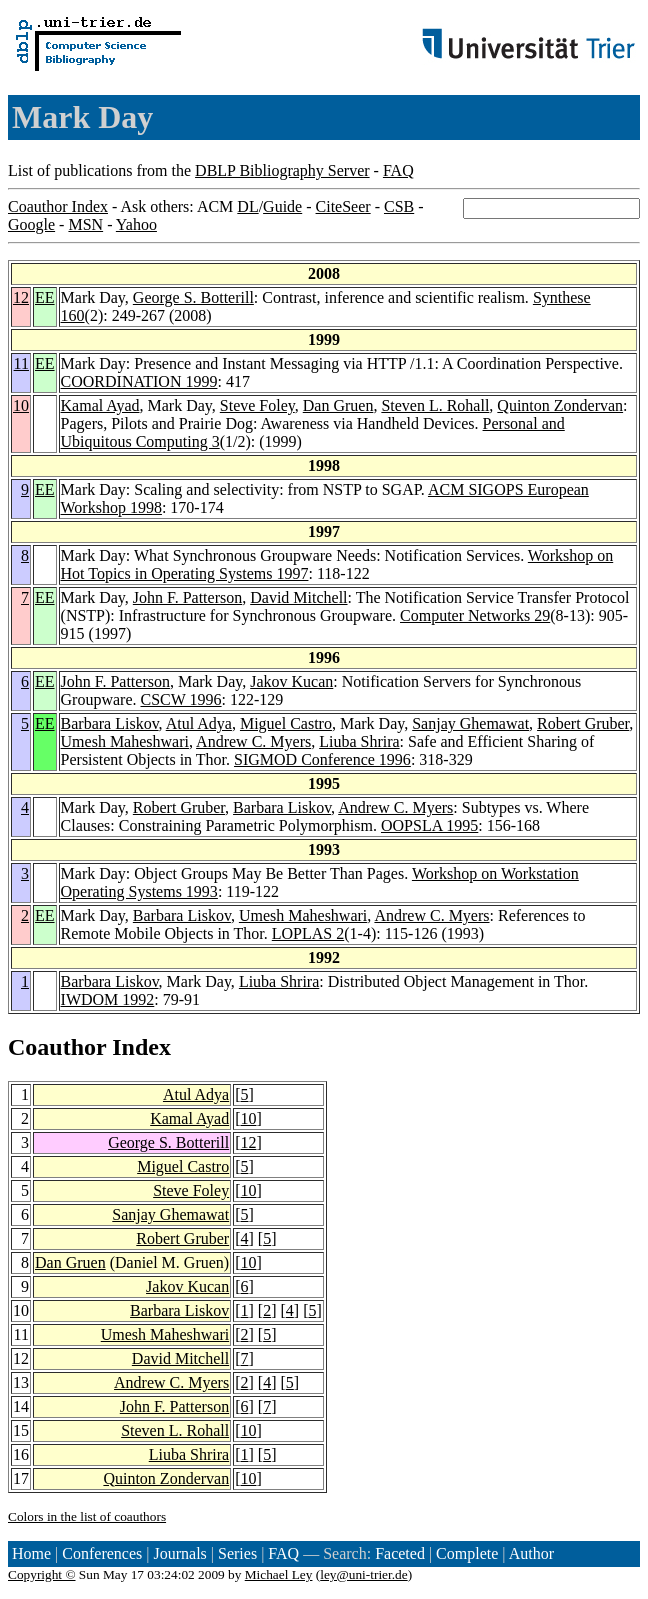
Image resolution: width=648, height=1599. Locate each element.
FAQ (398, 170)
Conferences (102, 1553)
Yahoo (136, 224)
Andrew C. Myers (253, 741)
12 (21, 297)
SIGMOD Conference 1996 (322, 759)
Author (531, 1553)
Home (31, 1553)
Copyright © (42, 1574)
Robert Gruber (583, 723)
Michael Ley (279, 1574)
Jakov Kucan (291, 681)
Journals (179, 1553)
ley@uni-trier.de (363, 1574)
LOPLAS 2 (308, 933)
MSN (85, 224)
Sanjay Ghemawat (470, 723)
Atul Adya (199, 723)
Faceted (400, 1553)
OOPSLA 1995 (429, 825)
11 (21, 363)
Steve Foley (257, 405)
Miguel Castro (286, 723)
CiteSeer (343, 206)
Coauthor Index (58, 206)
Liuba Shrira (359, 741)
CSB (399, 206)
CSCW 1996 (181, 699)
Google (31, 224)
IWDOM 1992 (108, 999)
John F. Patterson (187, 597)
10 (21, 405)
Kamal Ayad (100, 405)
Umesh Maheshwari (125, 741)
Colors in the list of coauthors (87, 1516)
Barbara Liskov (110, 723)
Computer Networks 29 (475, 615)
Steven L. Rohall (435, 405)
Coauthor (57, 1047)
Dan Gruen (338, 405)
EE (45, 297)
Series (237, 1553)
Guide (282, 206)
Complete (467, 1553)
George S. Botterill (193, 297)
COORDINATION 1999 (139, 381)
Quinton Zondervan (560, 405)
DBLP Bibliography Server (282, 170)
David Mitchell (298, 597)
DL (247, 206)
